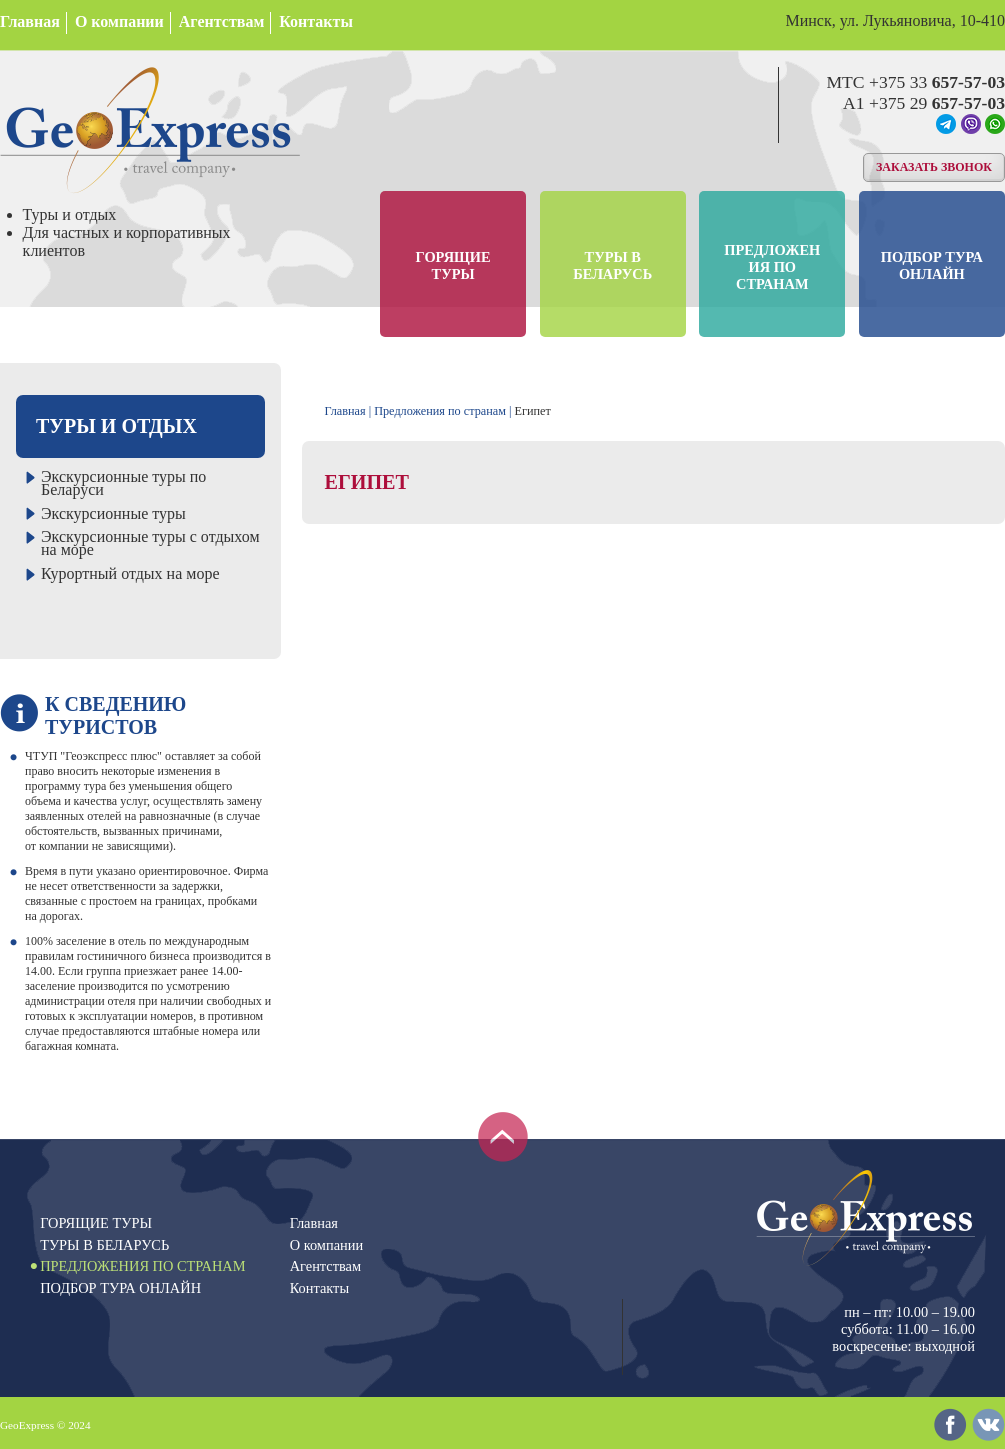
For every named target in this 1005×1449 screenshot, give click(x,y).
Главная (30, 21)
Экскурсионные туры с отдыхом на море (150, 543)
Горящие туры (453, 265)
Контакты (316, 21)
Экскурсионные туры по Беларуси (123, 483)
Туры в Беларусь (612, 265)
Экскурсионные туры (113, 513)
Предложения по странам (772, 267)
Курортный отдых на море (130, 573)
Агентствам (221, 21)
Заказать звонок (934, 167)
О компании (119, 21)
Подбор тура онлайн (932, 265)
